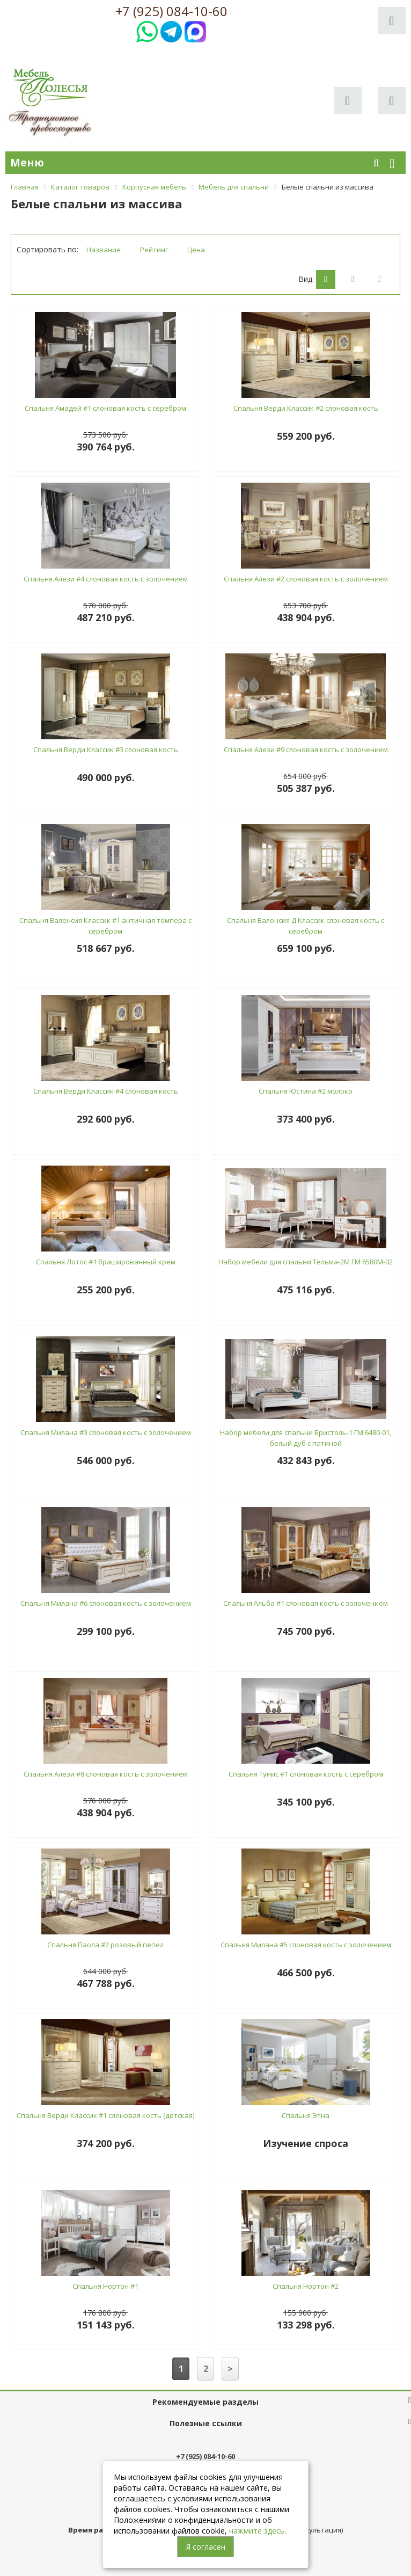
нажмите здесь (256, 2531)
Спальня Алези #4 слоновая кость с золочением (106, 579)
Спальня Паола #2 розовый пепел (105, 1944)
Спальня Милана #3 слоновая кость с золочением (105, 1432)
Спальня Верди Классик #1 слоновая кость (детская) (105, 2115)
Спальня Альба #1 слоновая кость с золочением (305, 1603)
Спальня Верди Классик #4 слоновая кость (105, 1091)
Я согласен (205, 2547)
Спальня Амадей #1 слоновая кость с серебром (105, 408)
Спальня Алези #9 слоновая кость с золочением (306, 749)
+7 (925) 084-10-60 (171, 11)
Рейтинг (154, 249)
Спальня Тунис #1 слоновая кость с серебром (306, 1774)
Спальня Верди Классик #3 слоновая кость (105, 749)
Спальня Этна (305, 2115)
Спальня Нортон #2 (306, 2286)
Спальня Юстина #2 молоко (306, 1091)
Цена (196, 249)
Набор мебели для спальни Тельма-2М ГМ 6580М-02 (305, 1262)
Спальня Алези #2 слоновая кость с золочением (306, 579)
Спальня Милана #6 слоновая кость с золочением (105, 1603)
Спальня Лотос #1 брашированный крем (105, 1262)
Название (103, 249)
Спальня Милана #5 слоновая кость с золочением (306, 1944)
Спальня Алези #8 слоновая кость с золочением (106, 1774)
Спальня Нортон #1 (105, 2286)
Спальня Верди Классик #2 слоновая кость (305, 408)
